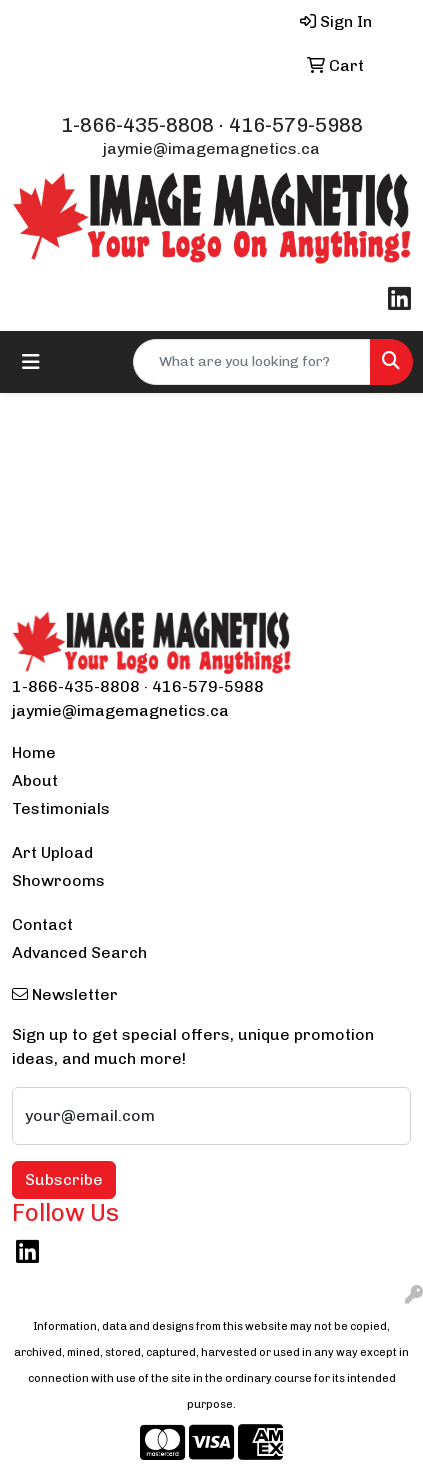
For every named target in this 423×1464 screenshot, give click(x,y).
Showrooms (58, 880)
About (35, 780)
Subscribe (64, 1179)
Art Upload (52, 852)
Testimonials (61, 808)
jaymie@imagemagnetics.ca (211, 148)
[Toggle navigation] (31, 362)
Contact (42, 924)
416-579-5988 (296, 125)
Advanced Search (79, 952)
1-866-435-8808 (137, 125)
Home (34, 752)
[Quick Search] (252, 362)
